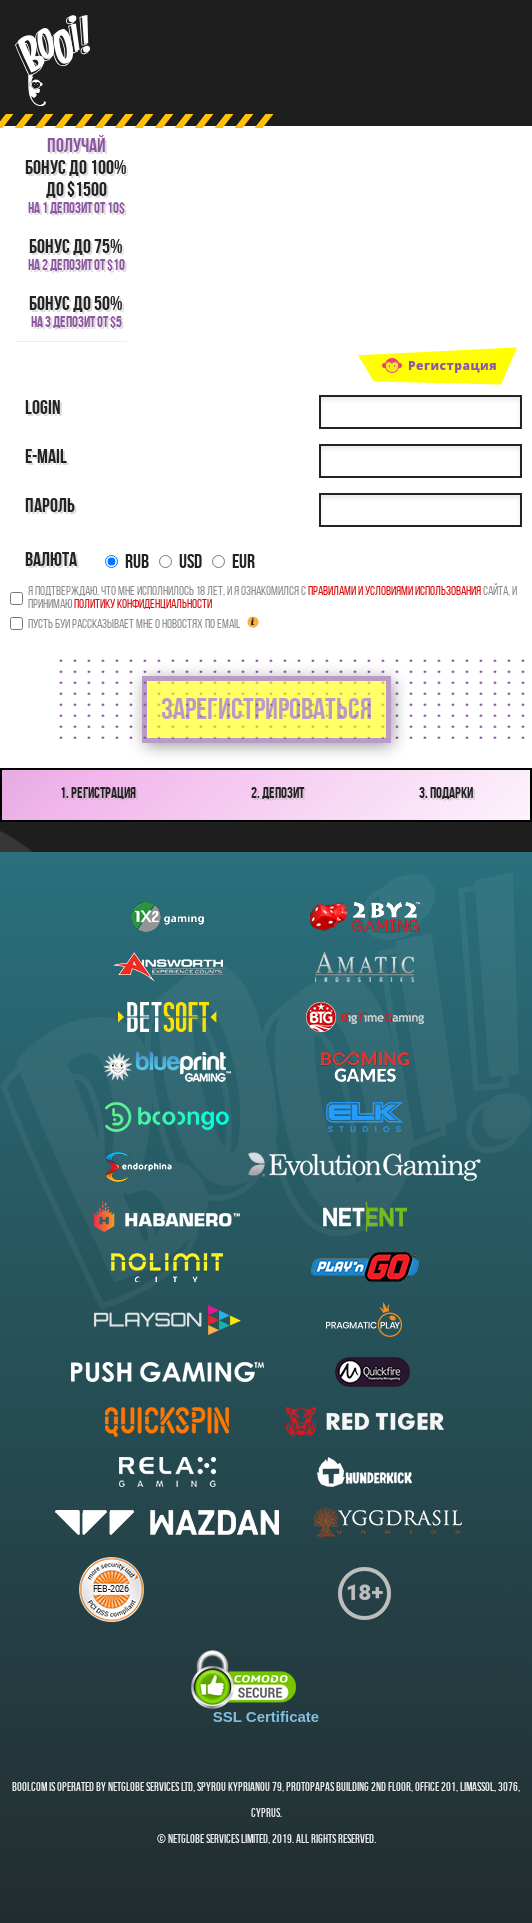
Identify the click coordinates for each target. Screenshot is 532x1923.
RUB (127, 563)
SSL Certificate (266, 1716)
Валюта (51, 561)
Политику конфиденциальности (143, 604)
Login (43, 409)
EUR (233, 563)
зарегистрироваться (266, 711)
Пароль (50, 507)
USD (180, 563)
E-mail (46, 458)
